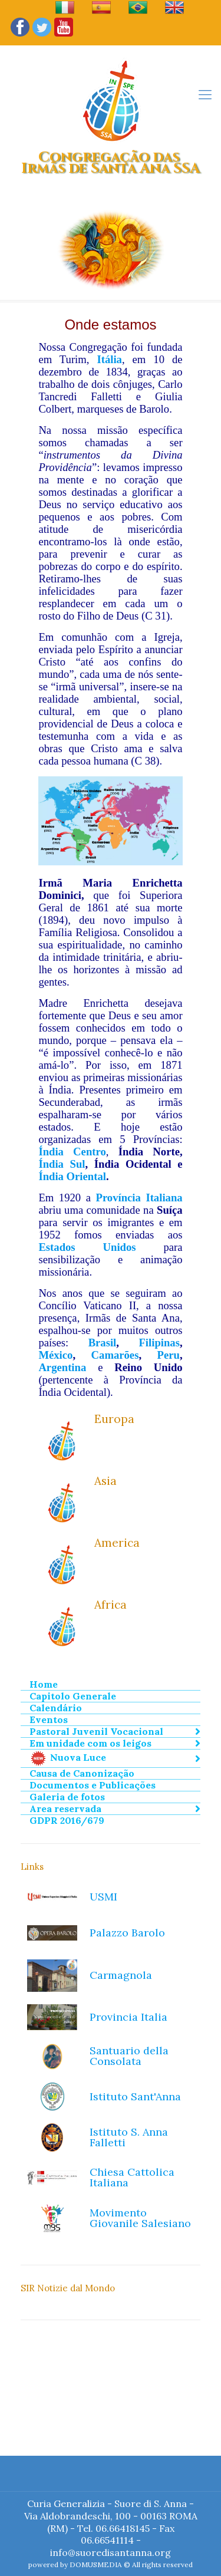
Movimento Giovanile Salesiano (140, 2218)
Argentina (62, 1367)
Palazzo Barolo (127, 1932)
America (117, 1543)
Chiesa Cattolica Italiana (132, 2177)
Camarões (115, 1355)
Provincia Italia (128, 2017)
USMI (103, 1896)
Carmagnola (121, 1975)
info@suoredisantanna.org (110, 2552)
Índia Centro (71, 1151)
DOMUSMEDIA (96, 2564)
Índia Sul (61, 1164)
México (55, 1355)
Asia (105, 1481)
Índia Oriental (72, 1176)
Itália (109, 359)
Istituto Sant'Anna (135, 2096)
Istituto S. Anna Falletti (129, 2137)
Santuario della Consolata (129, 2056)
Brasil (102, 1342)
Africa (110, 1604)
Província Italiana (139, 1197)
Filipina (156, 1342)
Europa (114, 1419)
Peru (168, 1355)
